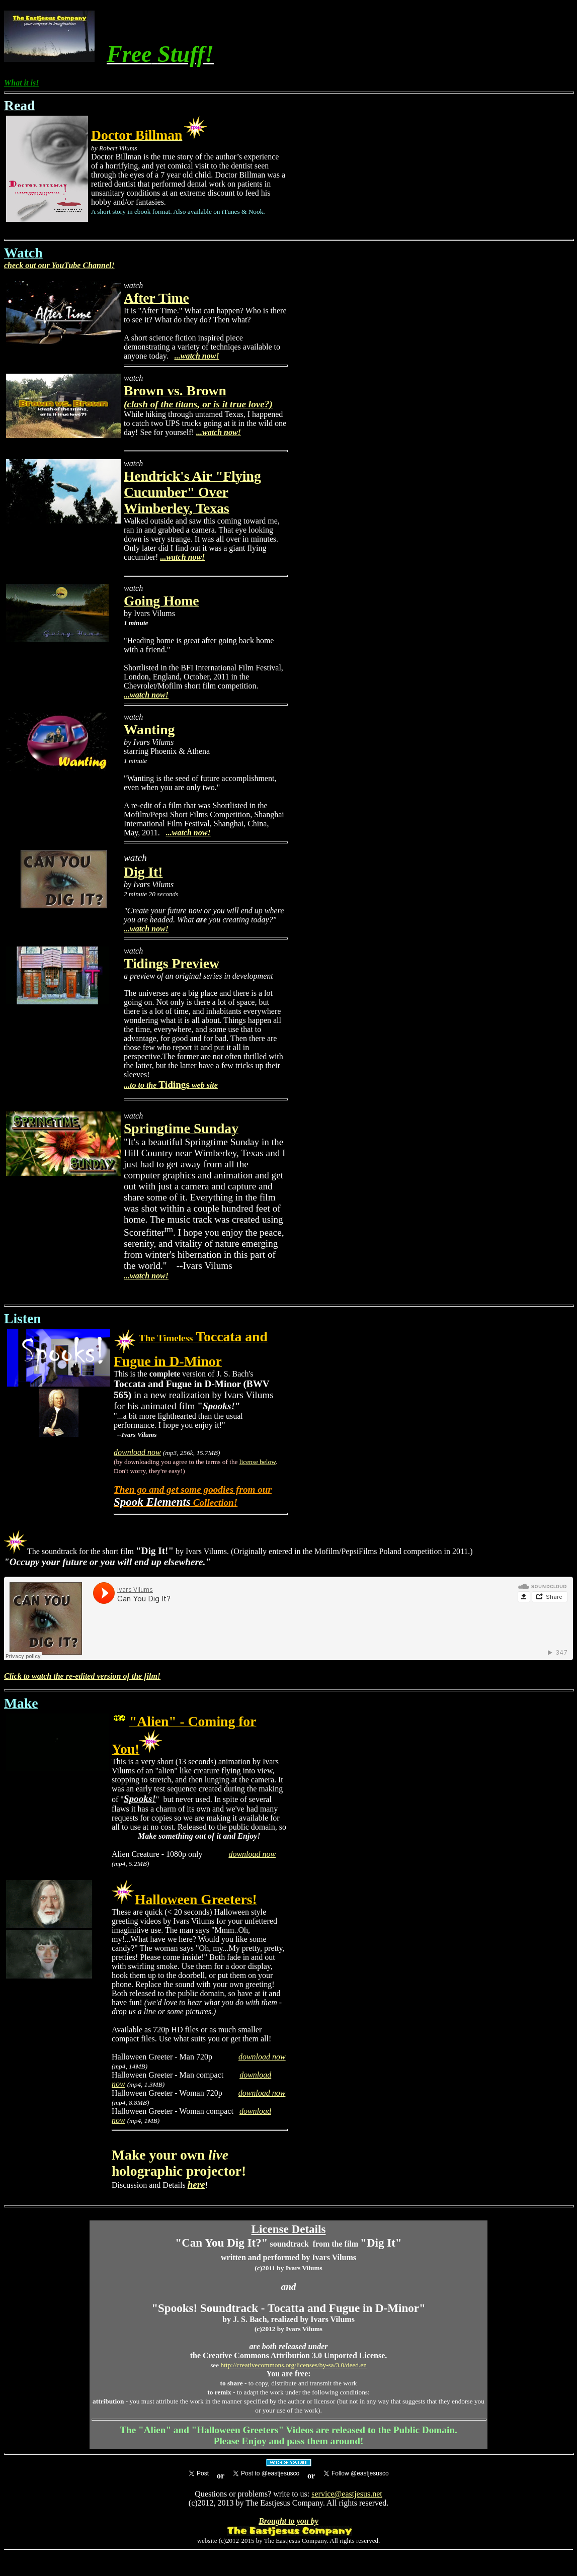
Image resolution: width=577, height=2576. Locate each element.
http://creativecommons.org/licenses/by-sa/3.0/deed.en (294, 2365)
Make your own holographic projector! (179, 2163)
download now (137, 1452)
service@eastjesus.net (346, 2493)
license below (257, 1462)
